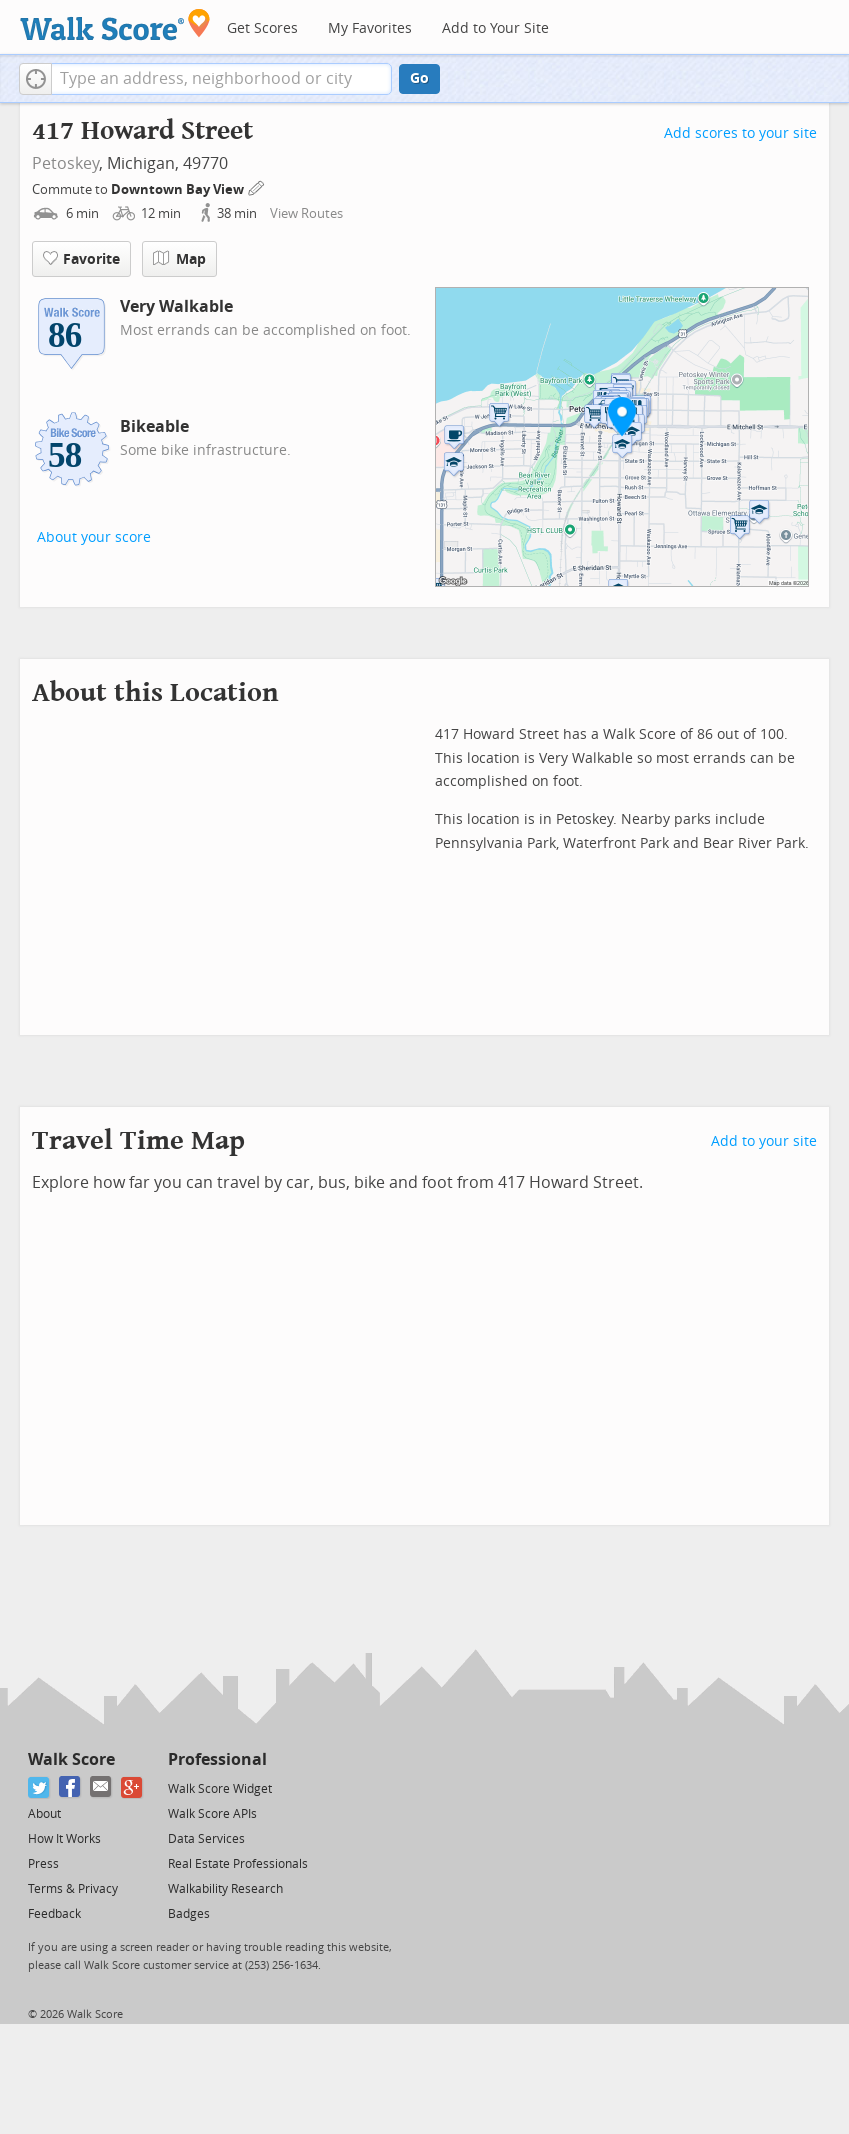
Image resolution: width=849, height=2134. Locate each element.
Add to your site (764, 1141)
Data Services (206, 1839)
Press (43, 1864)
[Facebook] (70, 1787)
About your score (94, 537)
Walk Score (71, 1759)
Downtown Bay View (179, 189)
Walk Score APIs (212, 1814)
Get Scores (262, 28)
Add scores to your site (740, 133)
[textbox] (221, 79)
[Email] (101, 1787)
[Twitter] (39, 1787)
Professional (217, 1759)
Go (419, 78)
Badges (189, 1914)
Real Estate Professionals (238, 1864)
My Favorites (370, 28)
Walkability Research (225, 1889)
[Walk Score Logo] (115, 24)
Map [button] (179, 259)
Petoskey (65, 163)
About (44, 1814)
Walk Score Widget (220, 1789)
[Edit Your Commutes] (257, 186)
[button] (35, 79)
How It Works (64, 1839)
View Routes (306, 213)
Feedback (54, 1914)
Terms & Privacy (73, 1889)
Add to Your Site (495, 28)
